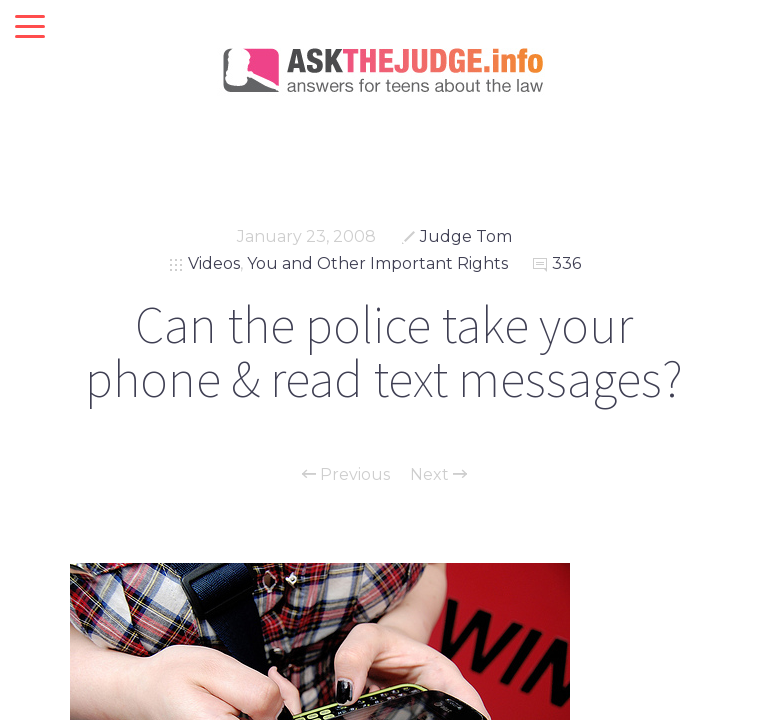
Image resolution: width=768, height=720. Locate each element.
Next (438, 475)
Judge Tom (466, 236)
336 (566, 263)
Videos (214, 263)
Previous (346, 475)
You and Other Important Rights (377, 263)
